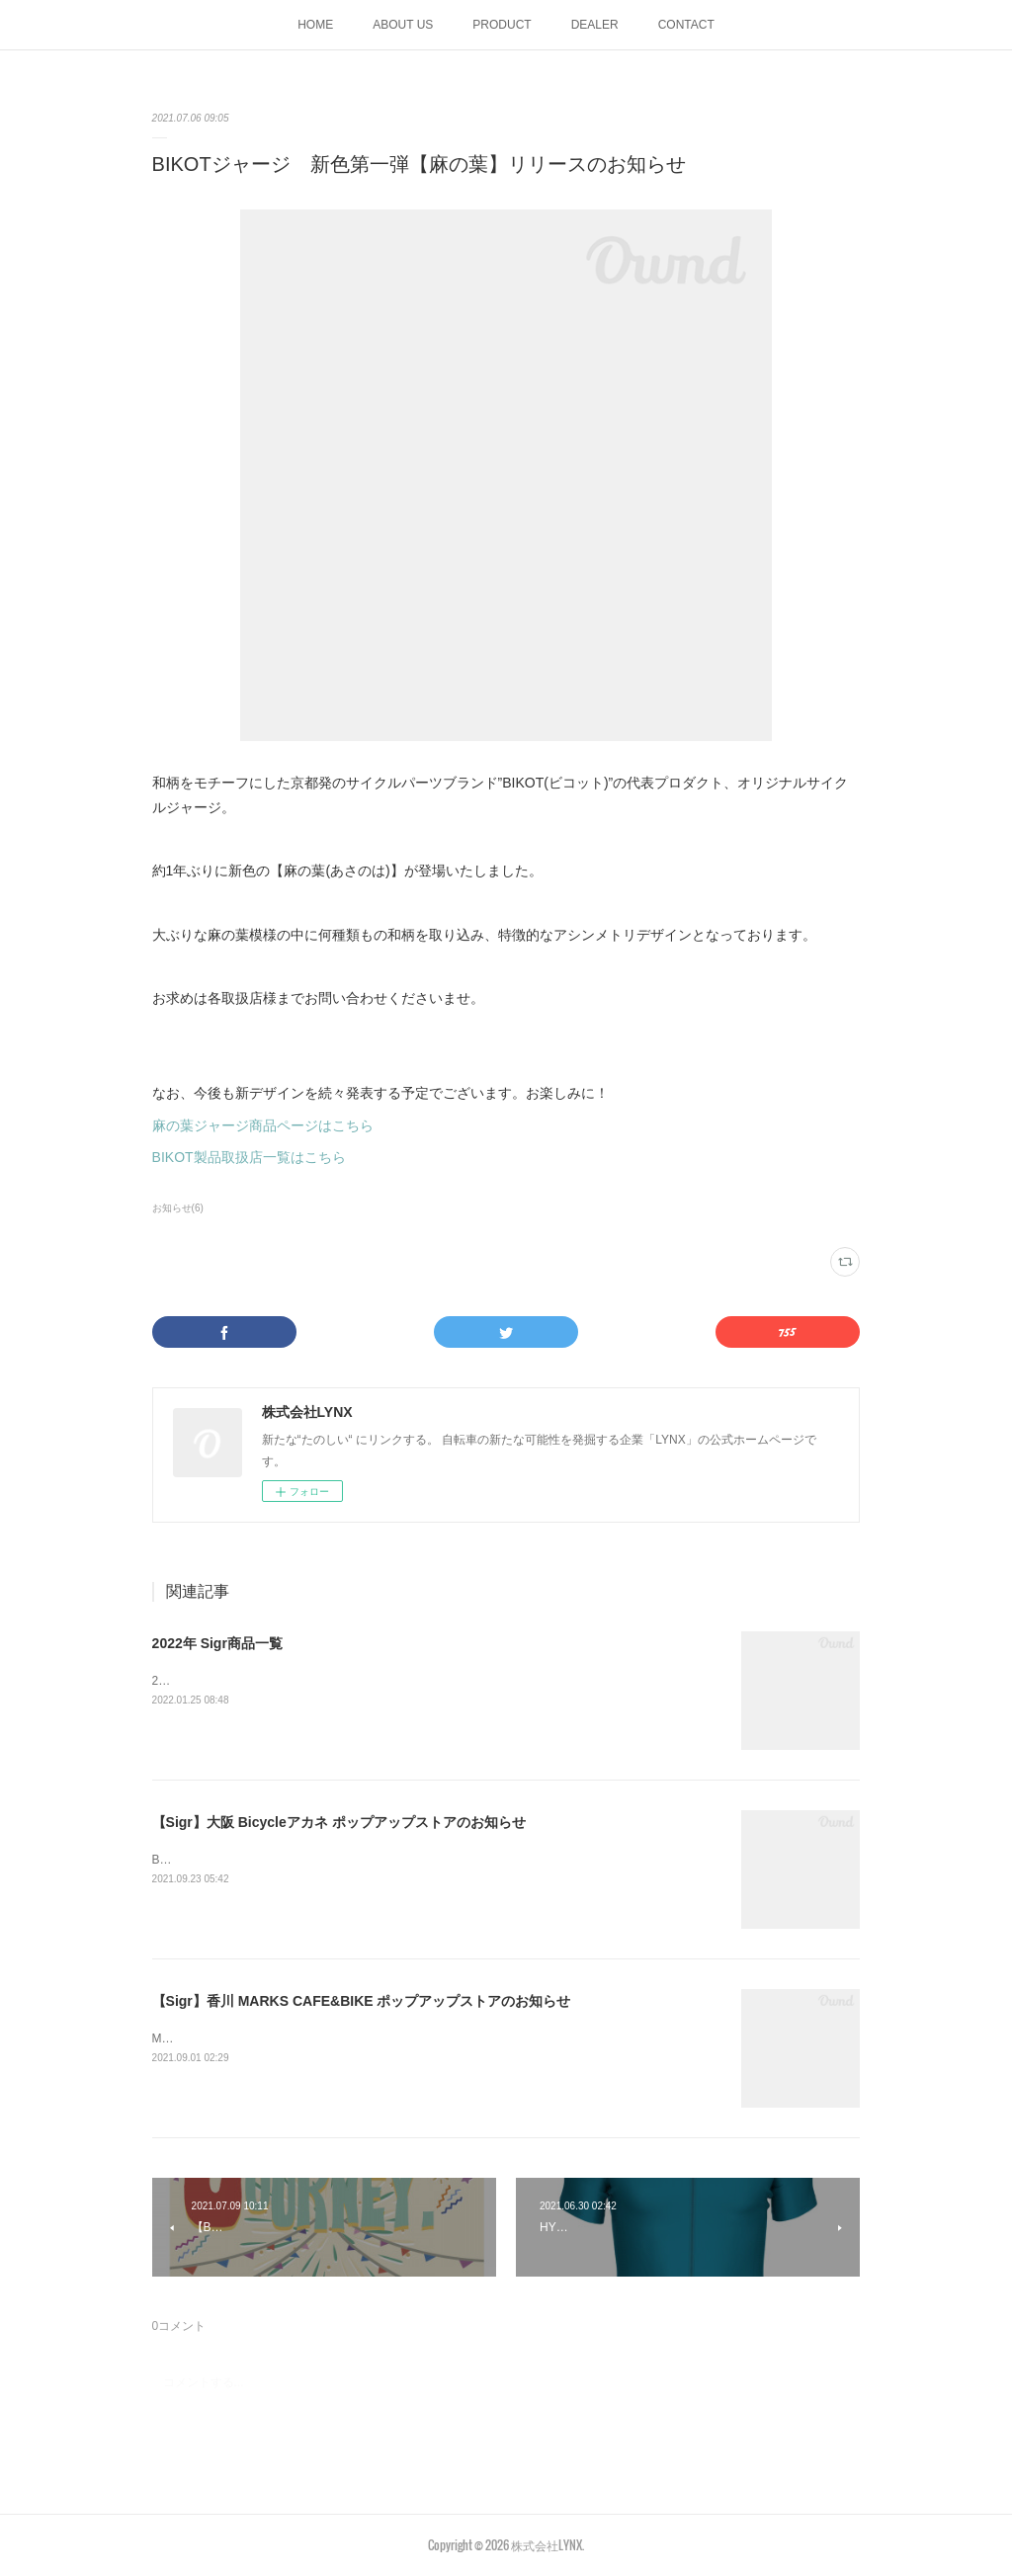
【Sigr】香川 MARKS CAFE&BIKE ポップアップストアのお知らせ (361, 2001)
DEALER (595, 25)
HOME (315, 25)
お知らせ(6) (178, 1208)
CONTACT (686, 25)
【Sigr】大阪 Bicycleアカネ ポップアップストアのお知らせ (339, 1822)
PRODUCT (501, 25)
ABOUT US (403, 25)
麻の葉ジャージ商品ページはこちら (263, 1125)
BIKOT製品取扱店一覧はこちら (249, 1157)
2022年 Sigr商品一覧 (217, 1643)
